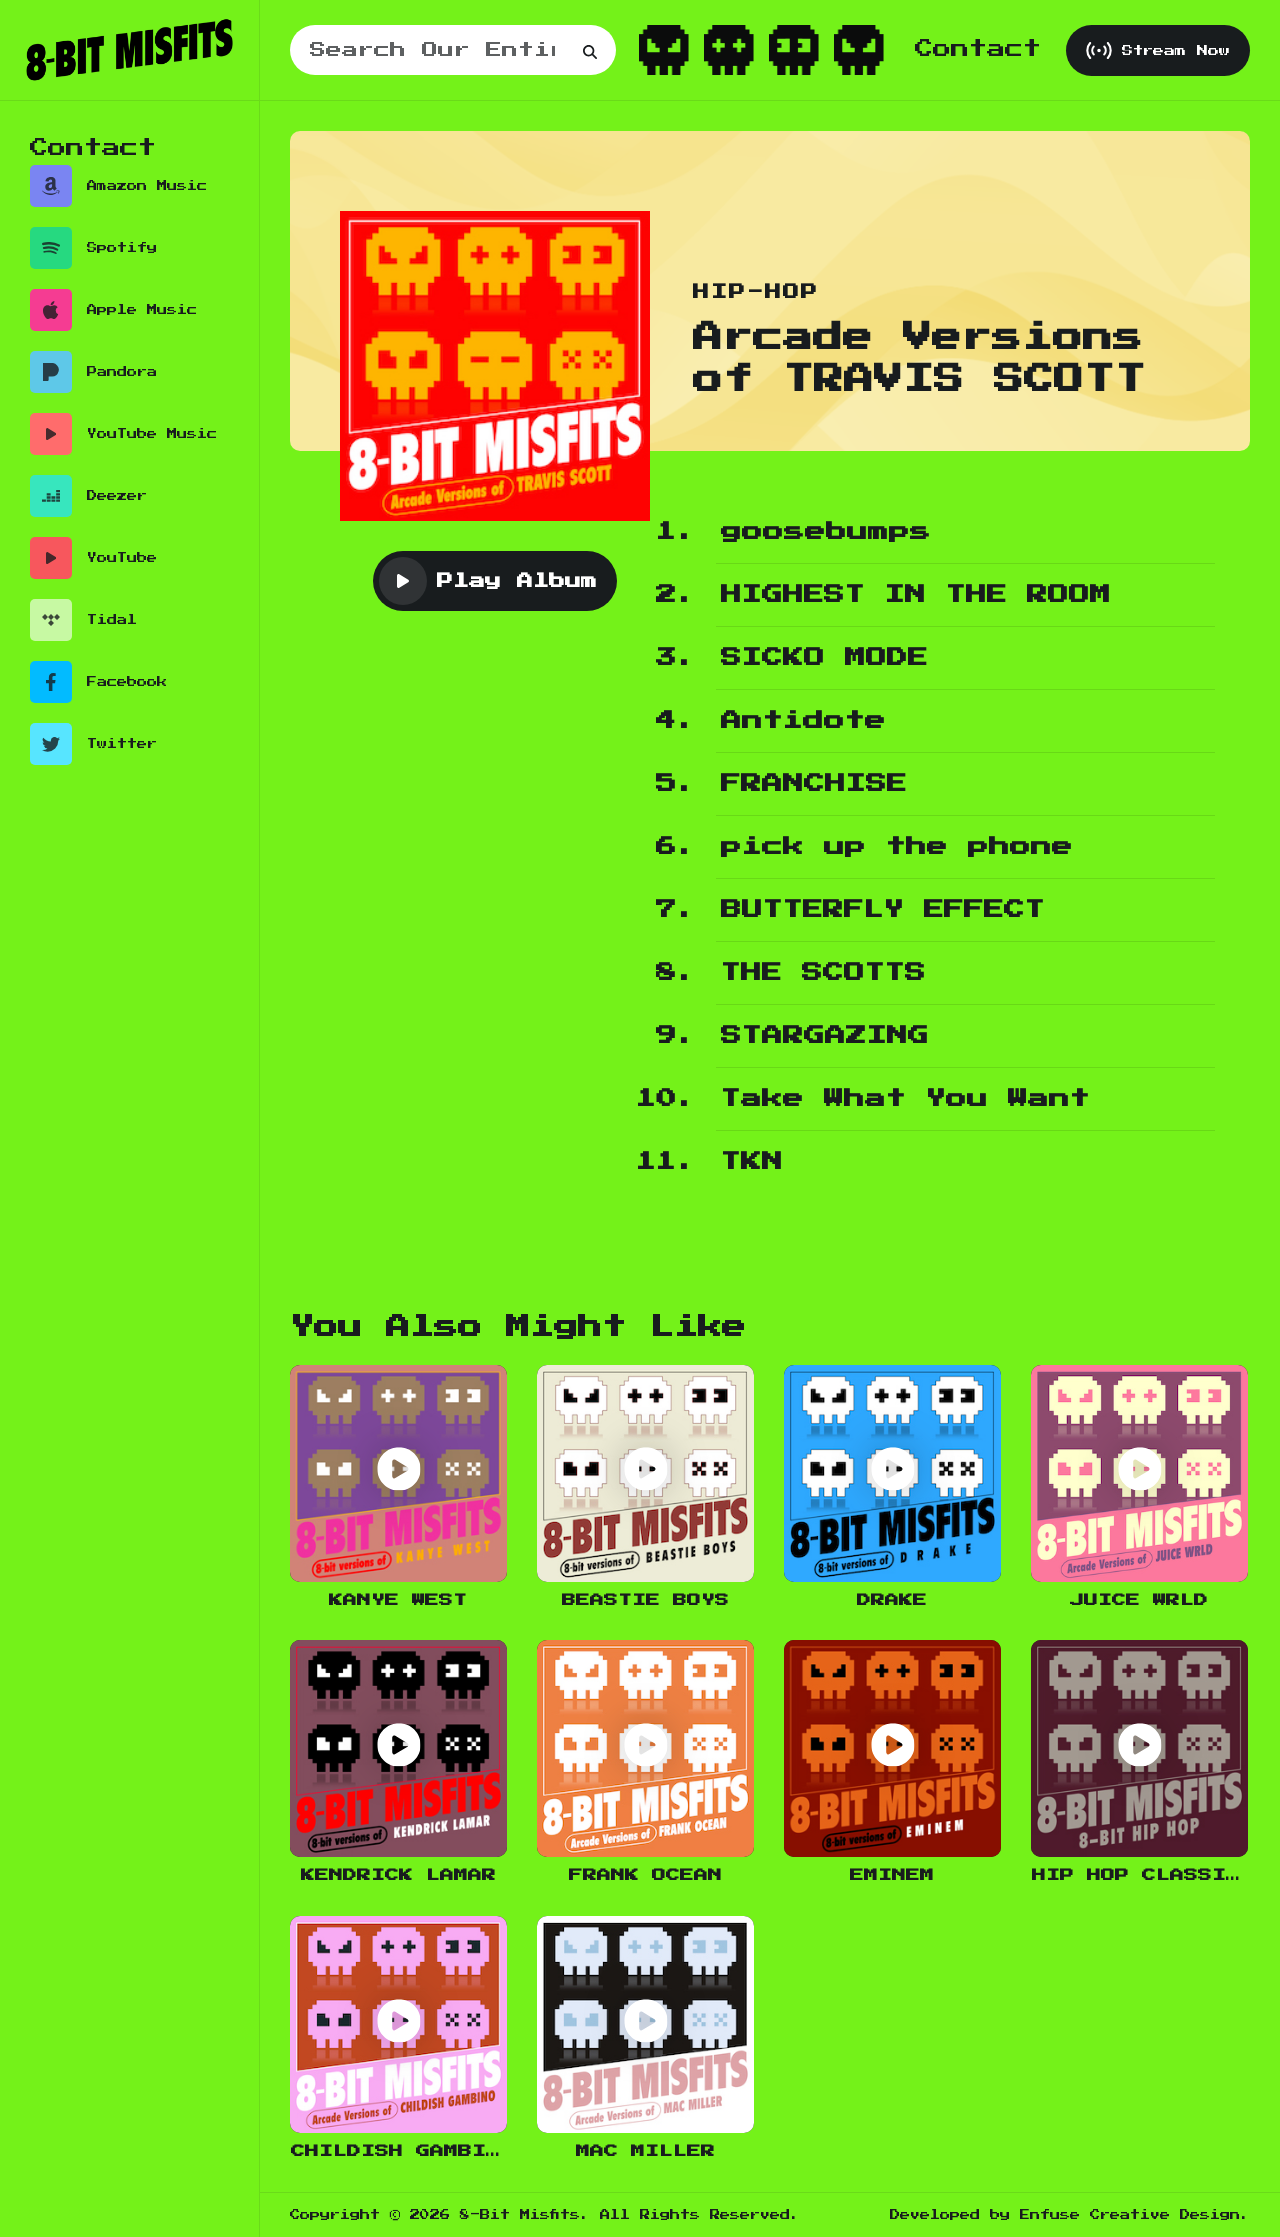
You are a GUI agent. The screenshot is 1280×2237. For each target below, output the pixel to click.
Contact (978, 49)
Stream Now (1158, 50)
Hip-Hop (756, 292)
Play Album (488, 581)
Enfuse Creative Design (1130, 2215)
